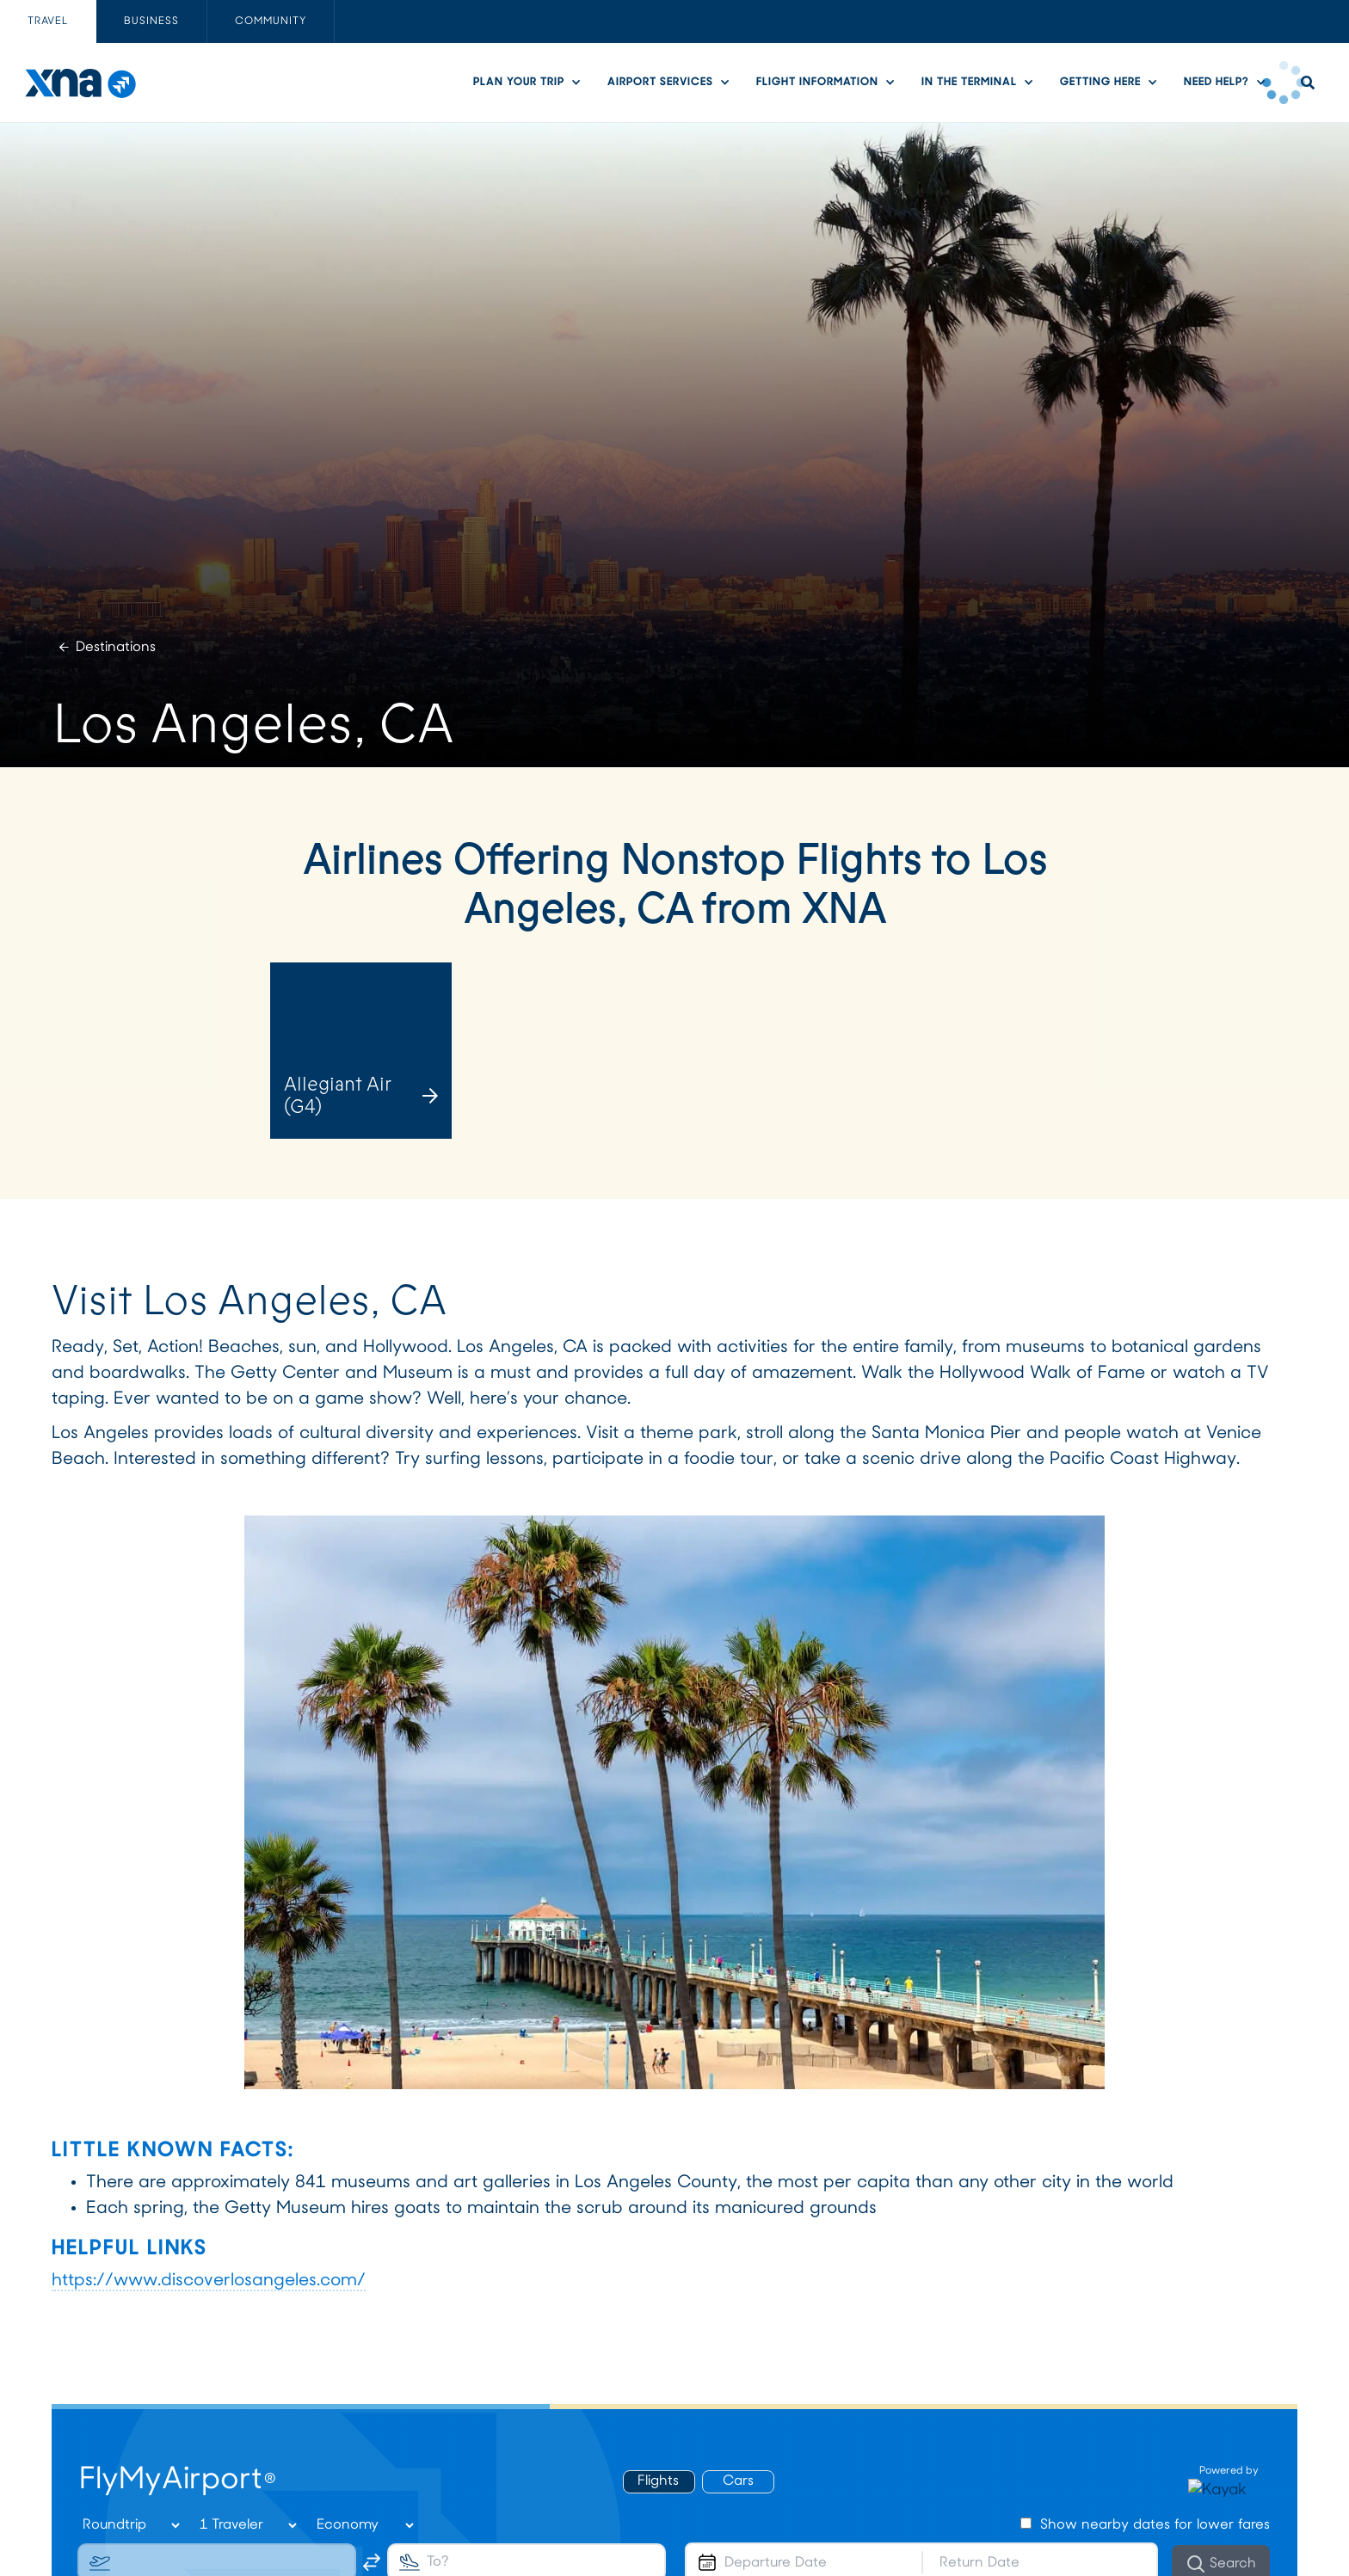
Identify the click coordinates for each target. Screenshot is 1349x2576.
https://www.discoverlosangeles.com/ (209, 2281)
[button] (532, 82)
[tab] (48, 21)
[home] (79, 82)
